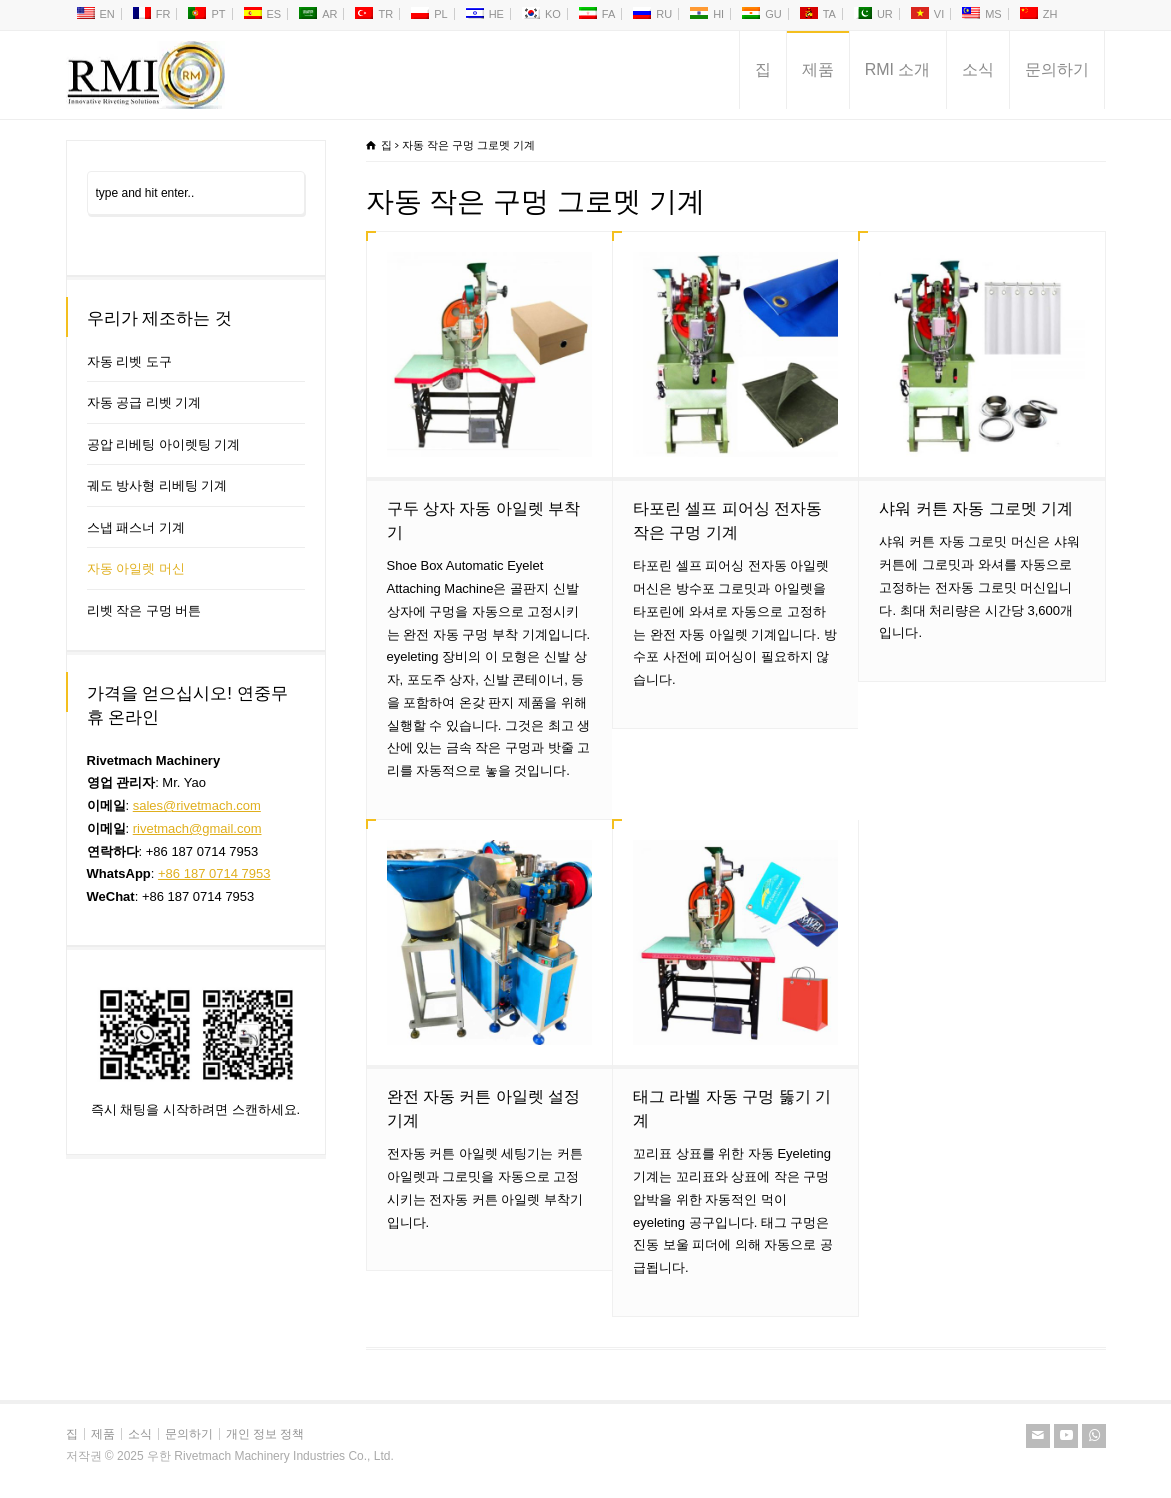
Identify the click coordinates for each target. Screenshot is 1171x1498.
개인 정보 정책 (265, 1434)
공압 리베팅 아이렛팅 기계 (164, 444)
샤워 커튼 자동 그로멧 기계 (976, 508)
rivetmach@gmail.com (197, 828)
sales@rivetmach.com (197, 805)
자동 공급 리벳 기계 (144, 402)
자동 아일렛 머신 (136, 568)
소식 (978, 69)
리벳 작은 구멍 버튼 (144, 610)
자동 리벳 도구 (129, 361)
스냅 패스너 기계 (136, 527)
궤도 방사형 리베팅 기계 (157, 485)
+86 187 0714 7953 (214, 873)
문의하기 (1057, 69)
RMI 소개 (898, 69)
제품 (818, 69)
